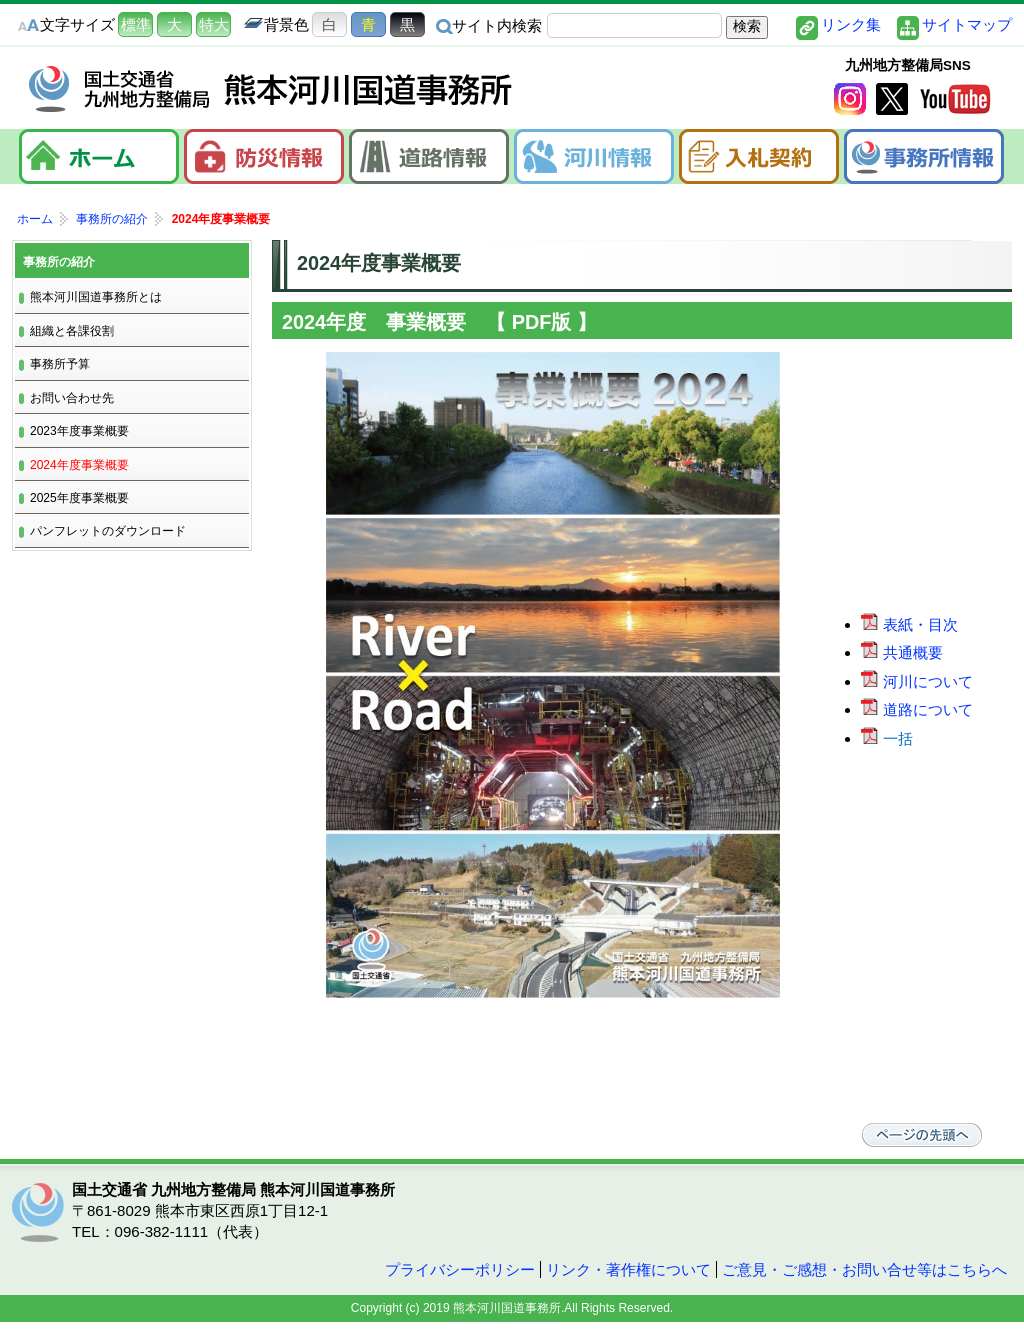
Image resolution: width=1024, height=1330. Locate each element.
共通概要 (903, 652)
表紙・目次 (911, 624)
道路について (918, 709)
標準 (136, 24)
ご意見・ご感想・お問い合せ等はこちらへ (864, 1269)
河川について (918, 681)
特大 (214, 24)
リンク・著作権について (628, 1269)
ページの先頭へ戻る (922, 1135)
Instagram (850, 99)
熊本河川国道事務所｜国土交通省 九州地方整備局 (272, 89)
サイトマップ (967, 24)
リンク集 (851, 24)
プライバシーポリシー (460, 1269)
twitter (892, 99)
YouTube (955, 99)
